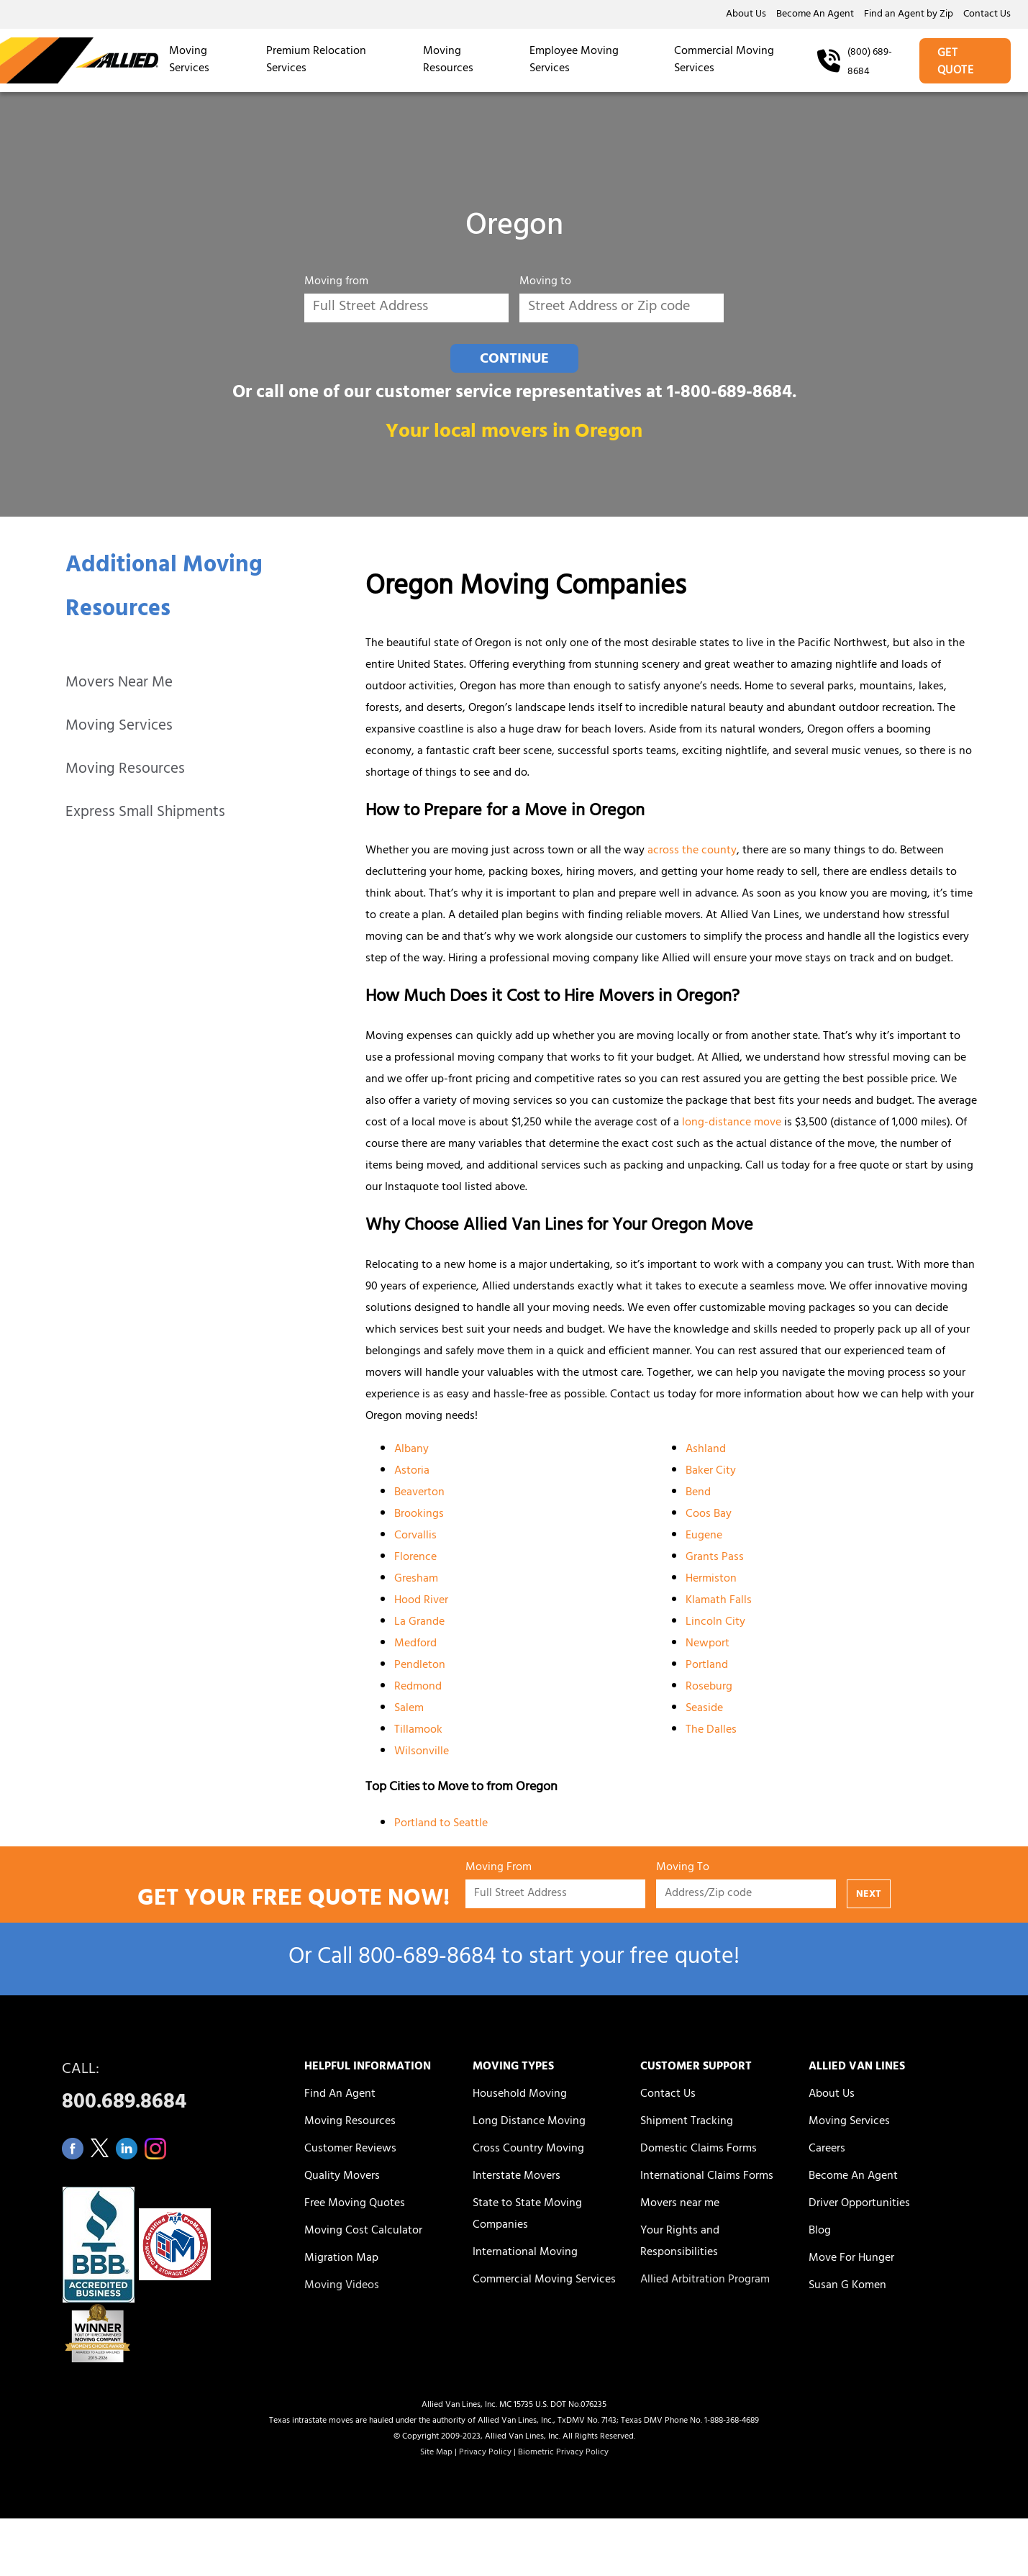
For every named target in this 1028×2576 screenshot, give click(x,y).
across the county (692, 851)
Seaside (704, 1709)
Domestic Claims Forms (698, 2149)
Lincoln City (715, 1622)
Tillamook (418, 1730)
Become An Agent (815, 15)
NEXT (868, 1895)
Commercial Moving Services (724, 60)
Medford (415, 1644)
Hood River (421, 1601)
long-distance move (731, 1123)
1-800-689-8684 (729, 394)
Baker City (711, 1471)
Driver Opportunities (859, 2204)
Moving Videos (341, 2286)
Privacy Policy (485, 2453)
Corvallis (415, 1536)
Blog (820, 2231)
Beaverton (419, 1493)
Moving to (545, 284)
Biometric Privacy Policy (563, 2453)
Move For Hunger (851, 2258)
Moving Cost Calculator (363, 2231)
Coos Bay (709, 1514)
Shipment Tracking (686, 2122)
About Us (746, 15)
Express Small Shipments (145, 813)
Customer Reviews (350, 2149)
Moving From (498, 1870)
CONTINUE (514, 360)
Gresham (416, 1579)
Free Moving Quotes (354, 2204)
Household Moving (520, 2094)
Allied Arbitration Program (705, 2280)
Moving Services (189, 60)
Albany (411, 1450)
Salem (409, 1709)
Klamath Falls (719, 1601)
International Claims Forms (706, 2176)
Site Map (436, 2453)
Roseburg (709, 1687)
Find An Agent (340, 2094)
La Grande (419, 1622)
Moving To (682, 1870)
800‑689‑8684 (426, 1959)
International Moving (525, 2253)
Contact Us (987, 15)
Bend (698, 1493)
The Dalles (711, 1730)
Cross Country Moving (528, 2149)
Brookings (419, 1514)
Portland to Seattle (441, 1824)
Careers (827, 2149)
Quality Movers (342, 2176)
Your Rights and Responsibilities (679, 2242)
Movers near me (679, 2204)
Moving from (336, 284)
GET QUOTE (955, 62)
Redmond (418, 1687)
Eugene (704, 1536)
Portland (707, 1666)
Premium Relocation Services (316, 60)
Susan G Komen (847, 2286)
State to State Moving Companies (527, 2214)
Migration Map (341, 2258)
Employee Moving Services (574, 60)
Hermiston (711, 1579)
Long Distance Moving (529, 2122)
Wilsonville (421, 1752)
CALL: (167, 2089)
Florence (415, 1558)
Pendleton (419, 1666)
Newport (707, 1644)
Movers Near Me (119, 684)
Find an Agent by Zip (908, 15)
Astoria (411, 1471)
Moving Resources (448, 60)
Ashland (706, 1450)
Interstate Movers (516, 2176)
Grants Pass (715, 1558)
